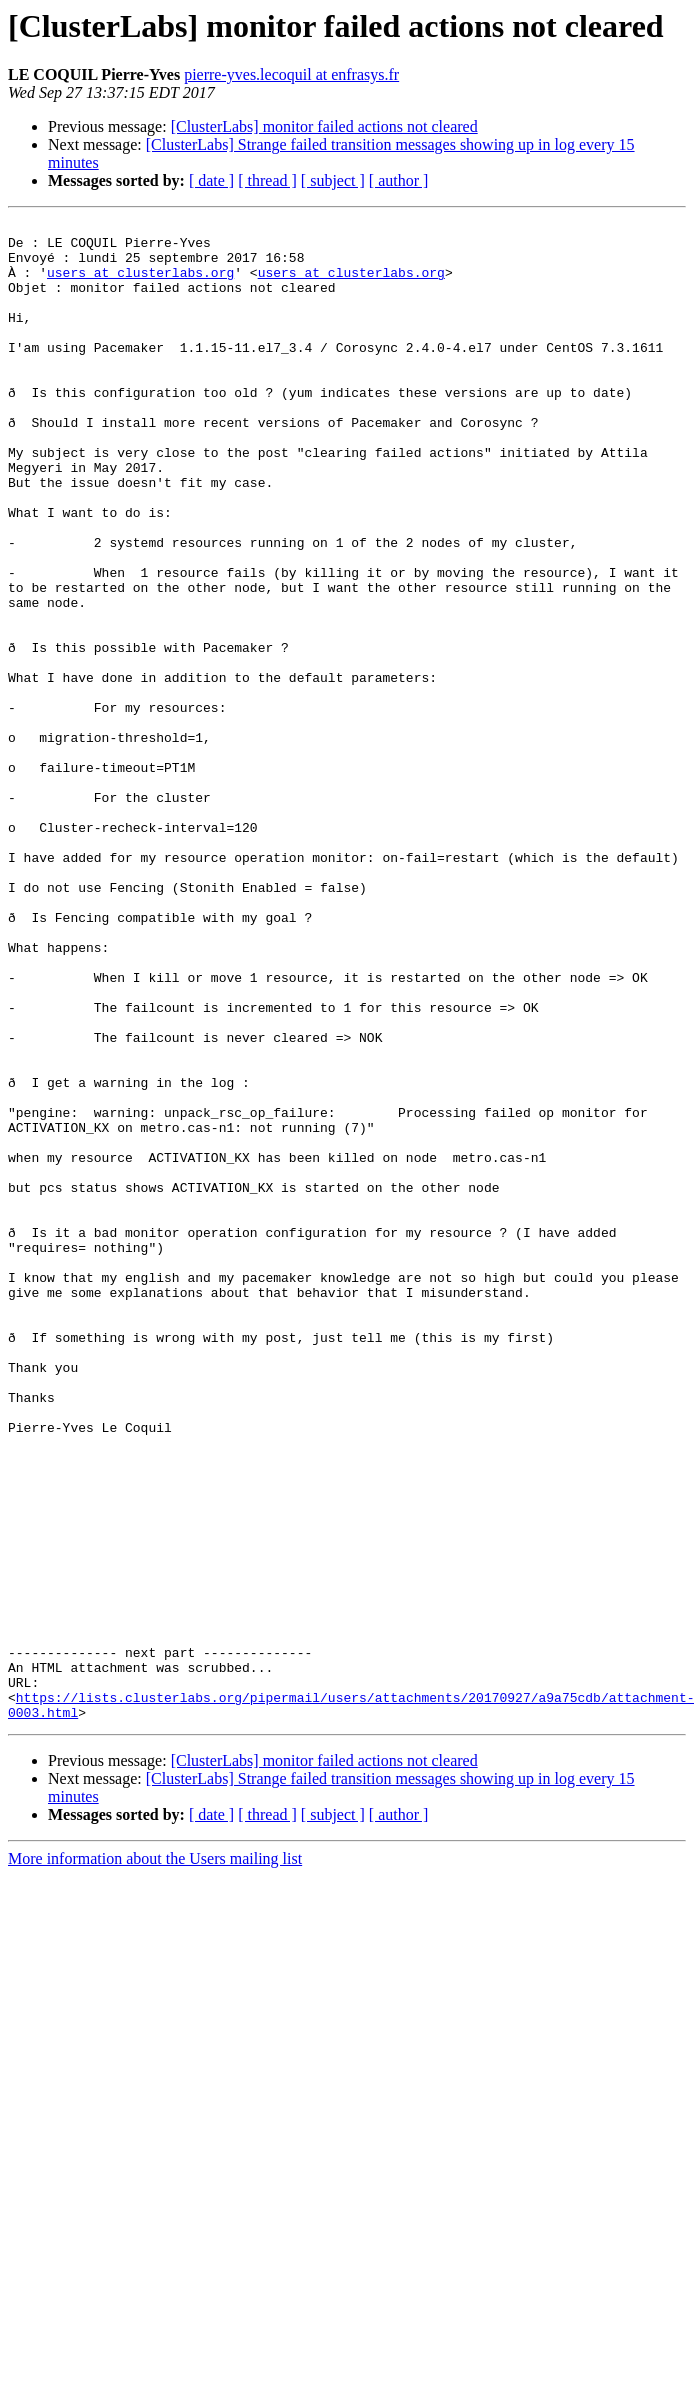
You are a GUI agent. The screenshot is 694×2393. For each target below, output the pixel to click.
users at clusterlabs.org (140, 284)
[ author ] (399, 180)
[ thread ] (267, 180)
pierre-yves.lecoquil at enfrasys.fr (291, 74)
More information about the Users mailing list (155, 2158)
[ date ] (211, 180)
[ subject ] (333, 180)
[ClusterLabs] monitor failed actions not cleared (324, 126)
